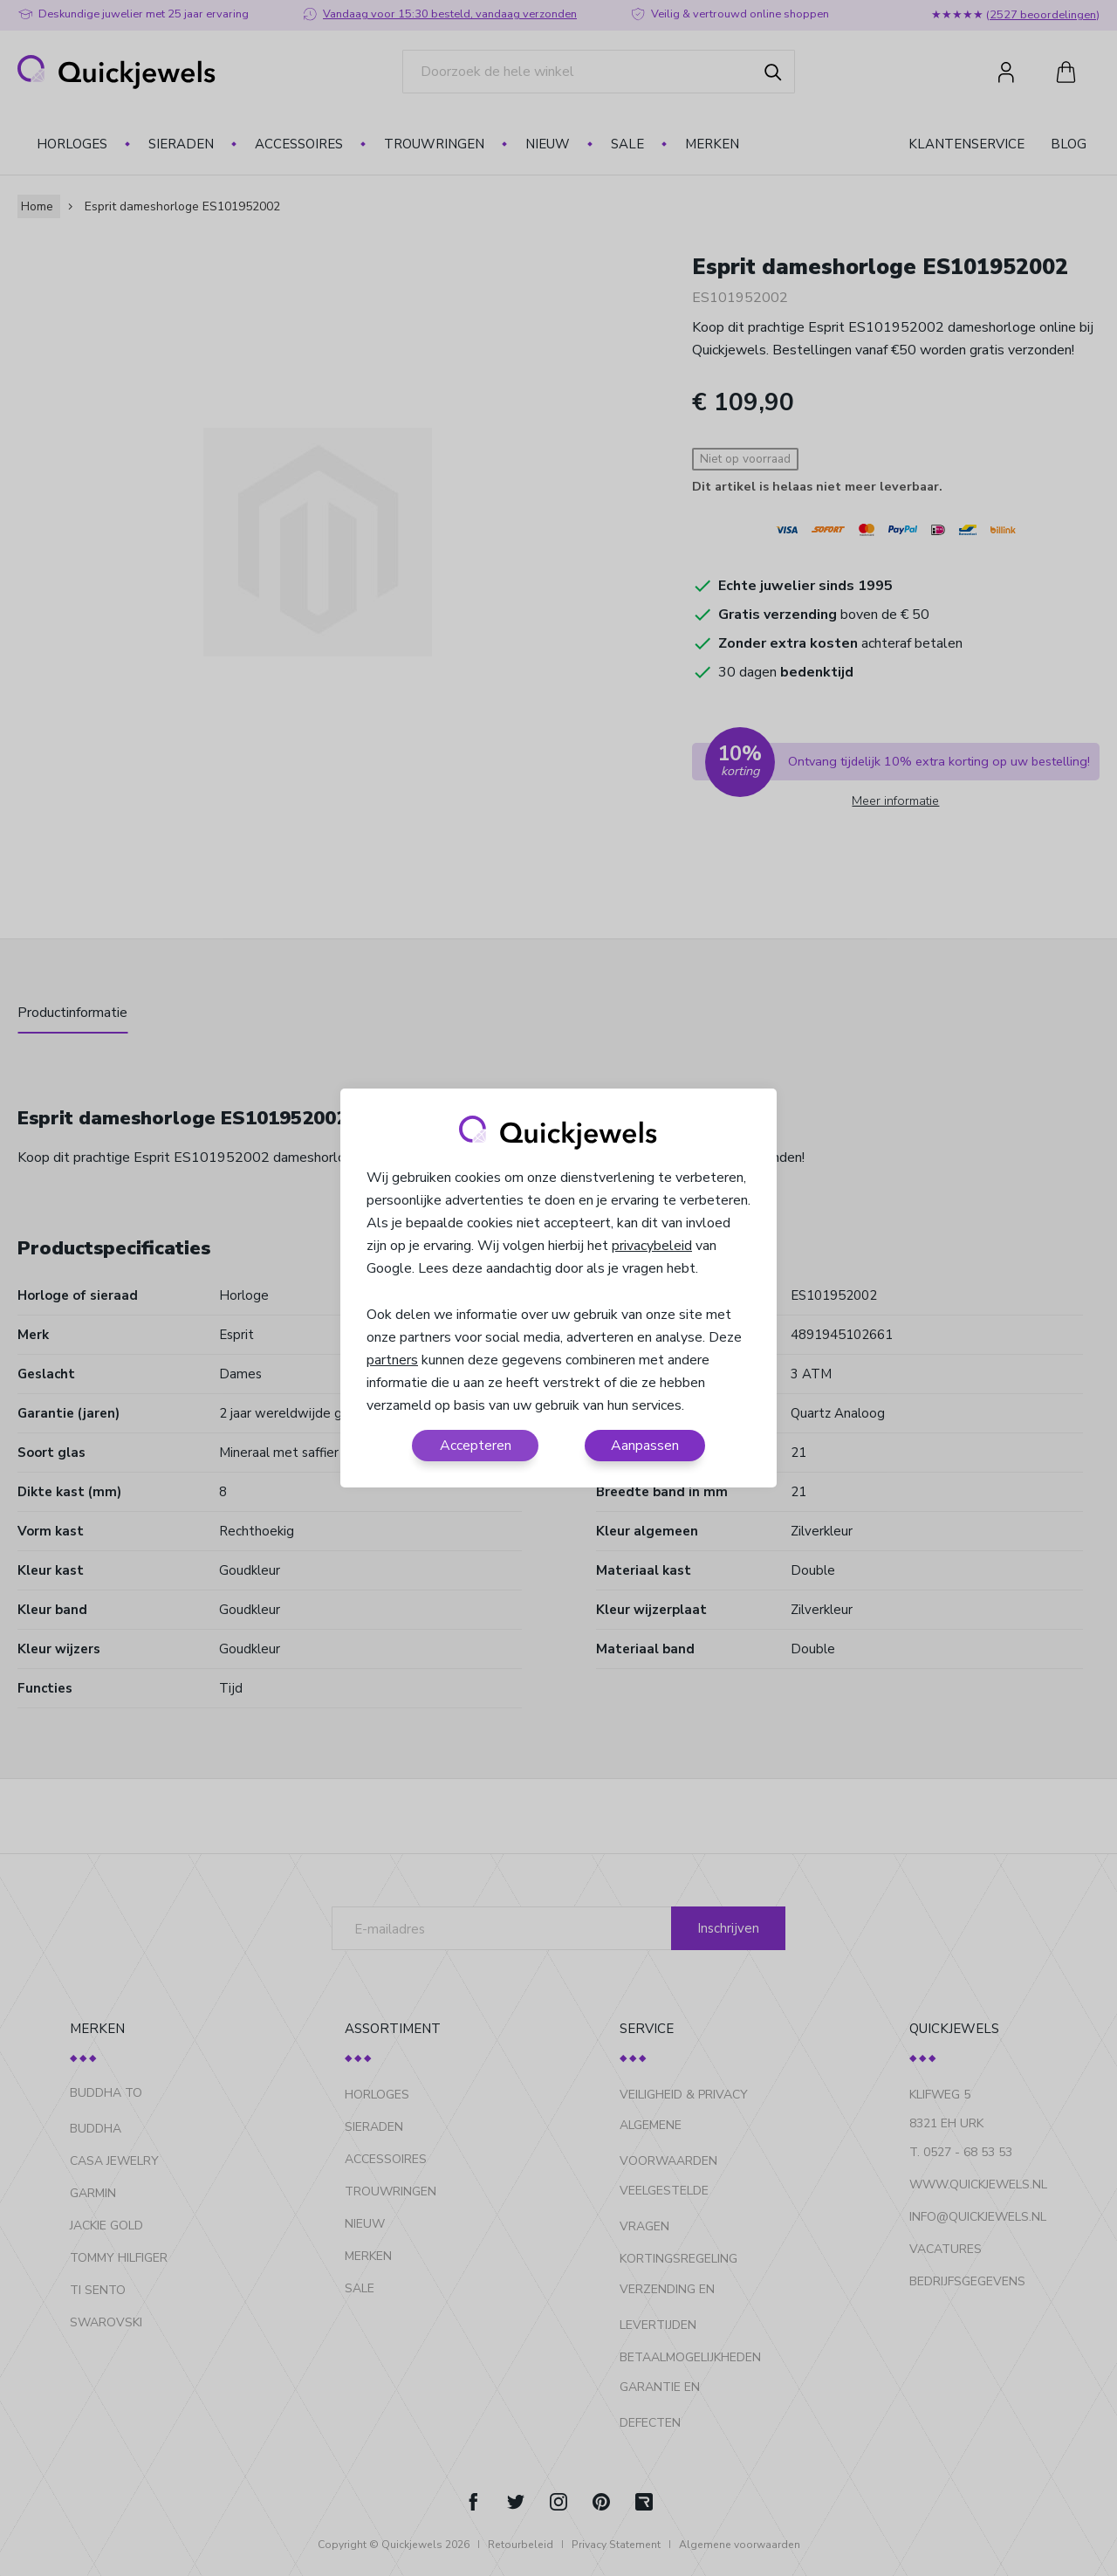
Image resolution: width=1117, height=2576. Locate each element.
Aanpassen (645, 1445)
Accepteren (475, 1445)
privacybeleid (652, 1245)
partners (392, 1360)
